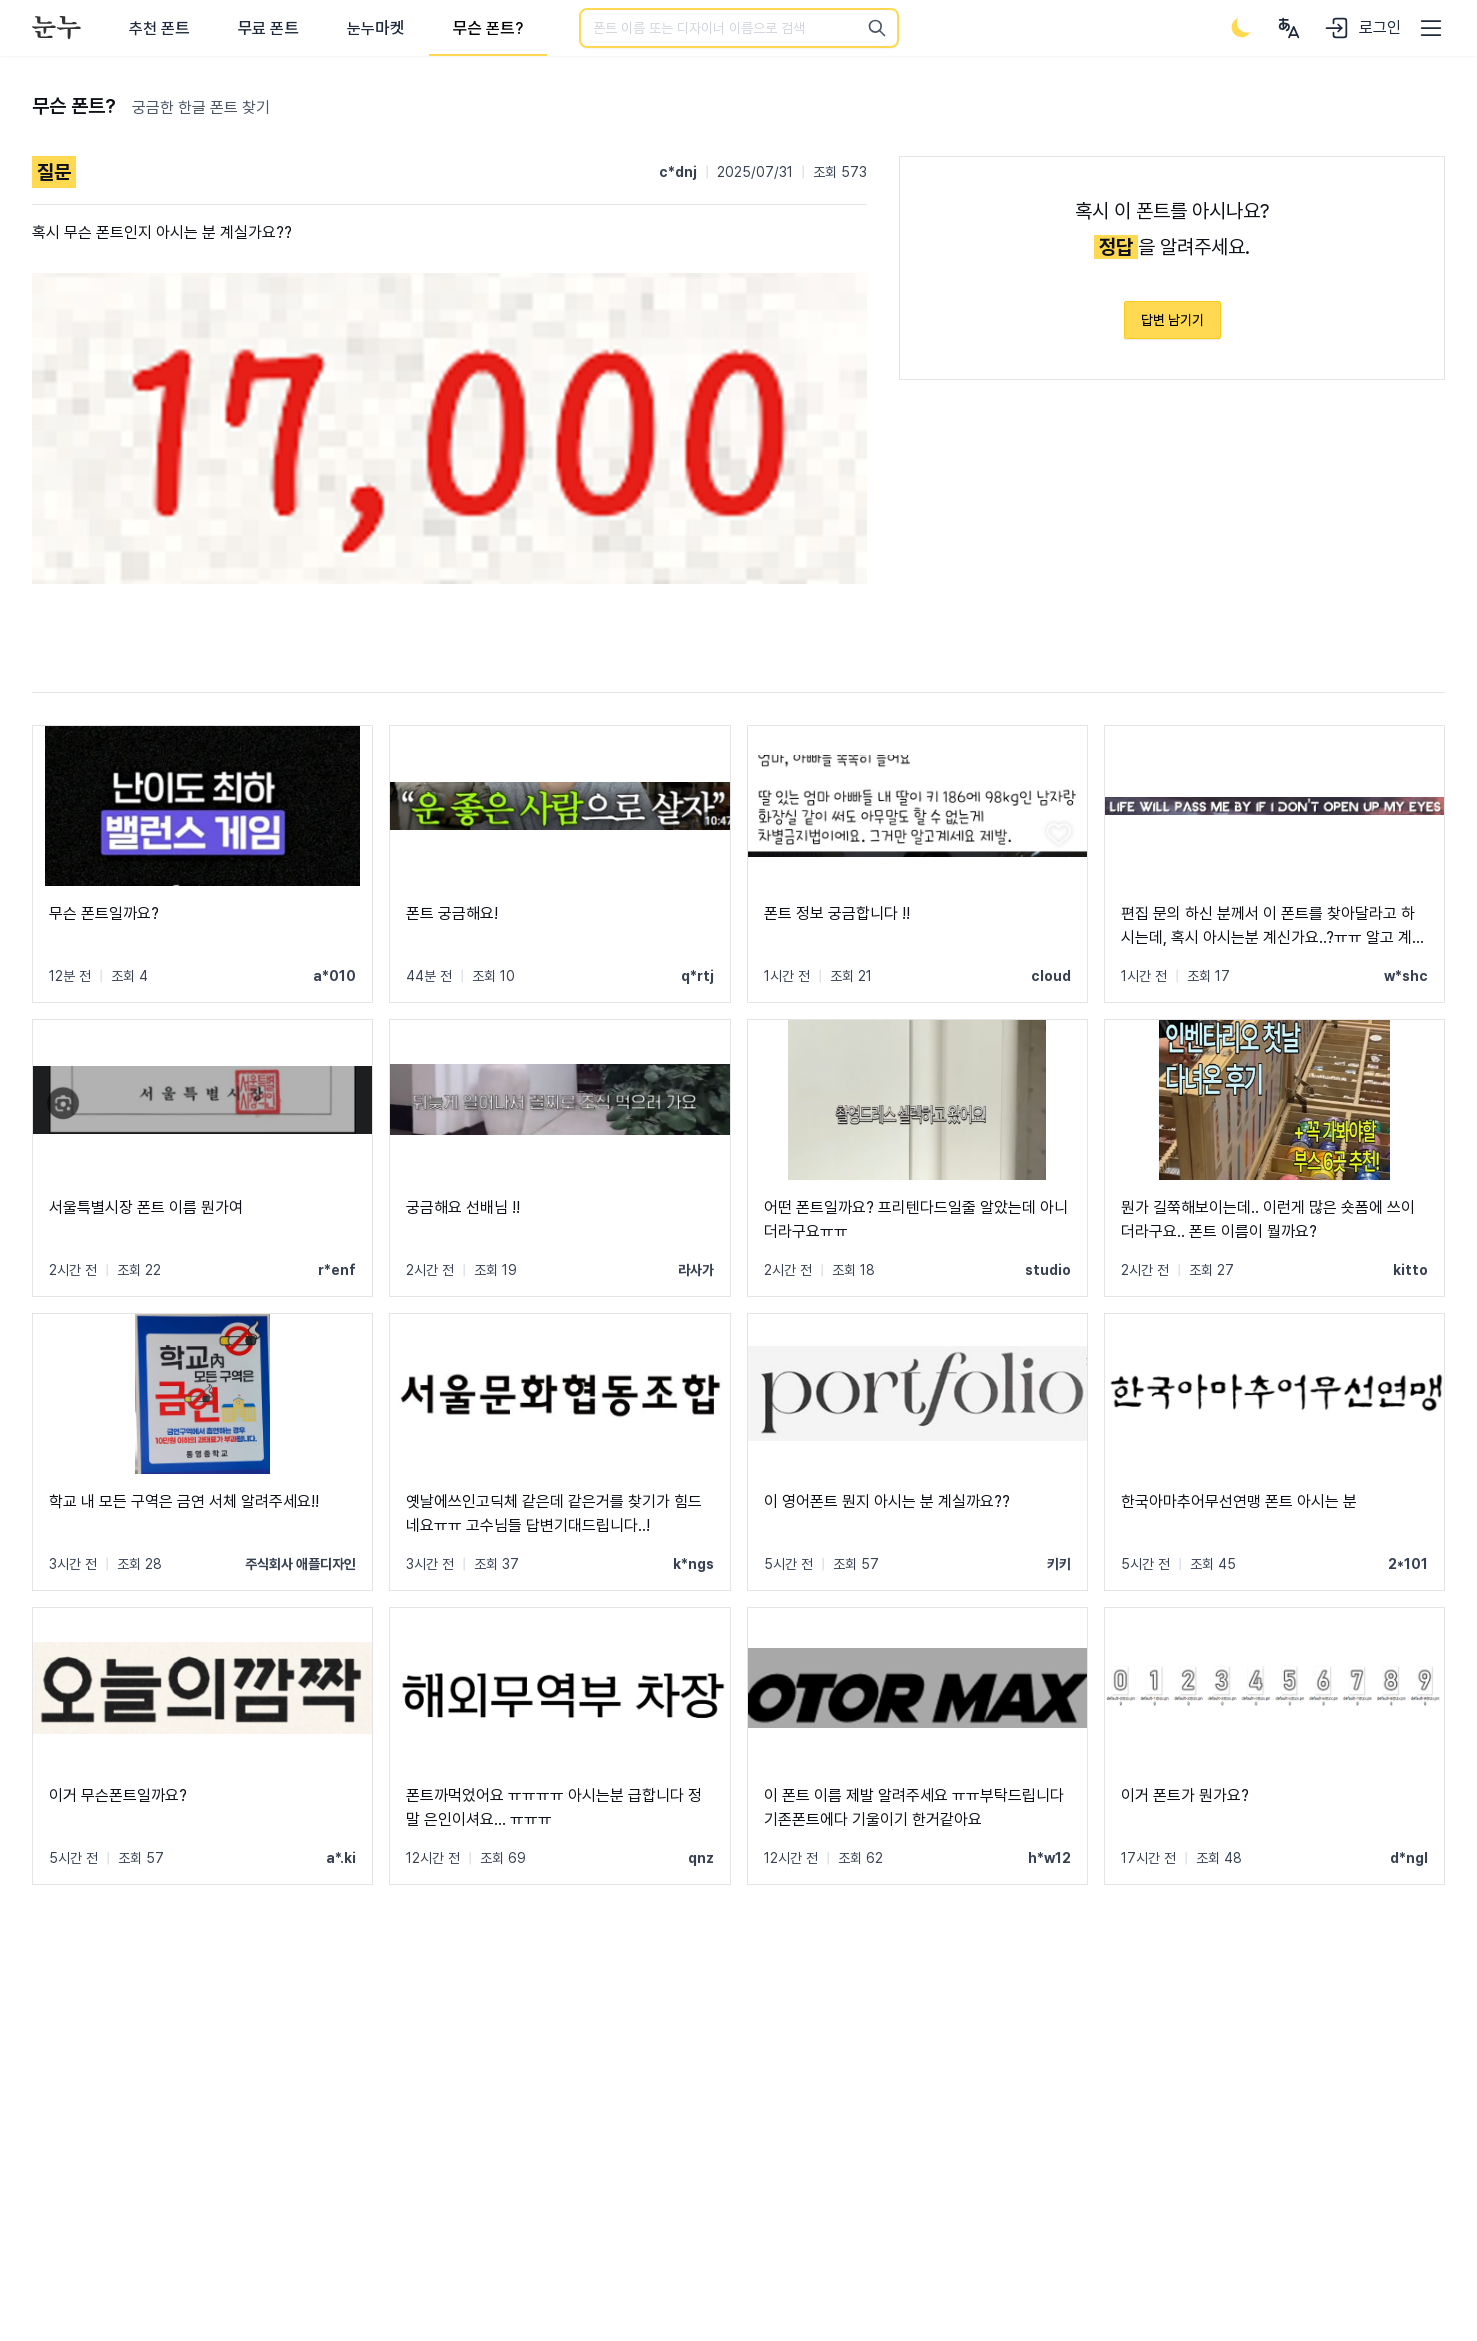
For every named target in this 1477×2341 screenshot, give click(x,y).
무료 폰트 (268, 28)
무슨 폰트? (488, 28)
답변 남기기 (1172, 320)
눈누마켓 (375, 28)
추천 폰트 (159, 28)
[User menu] (1289, 28)
